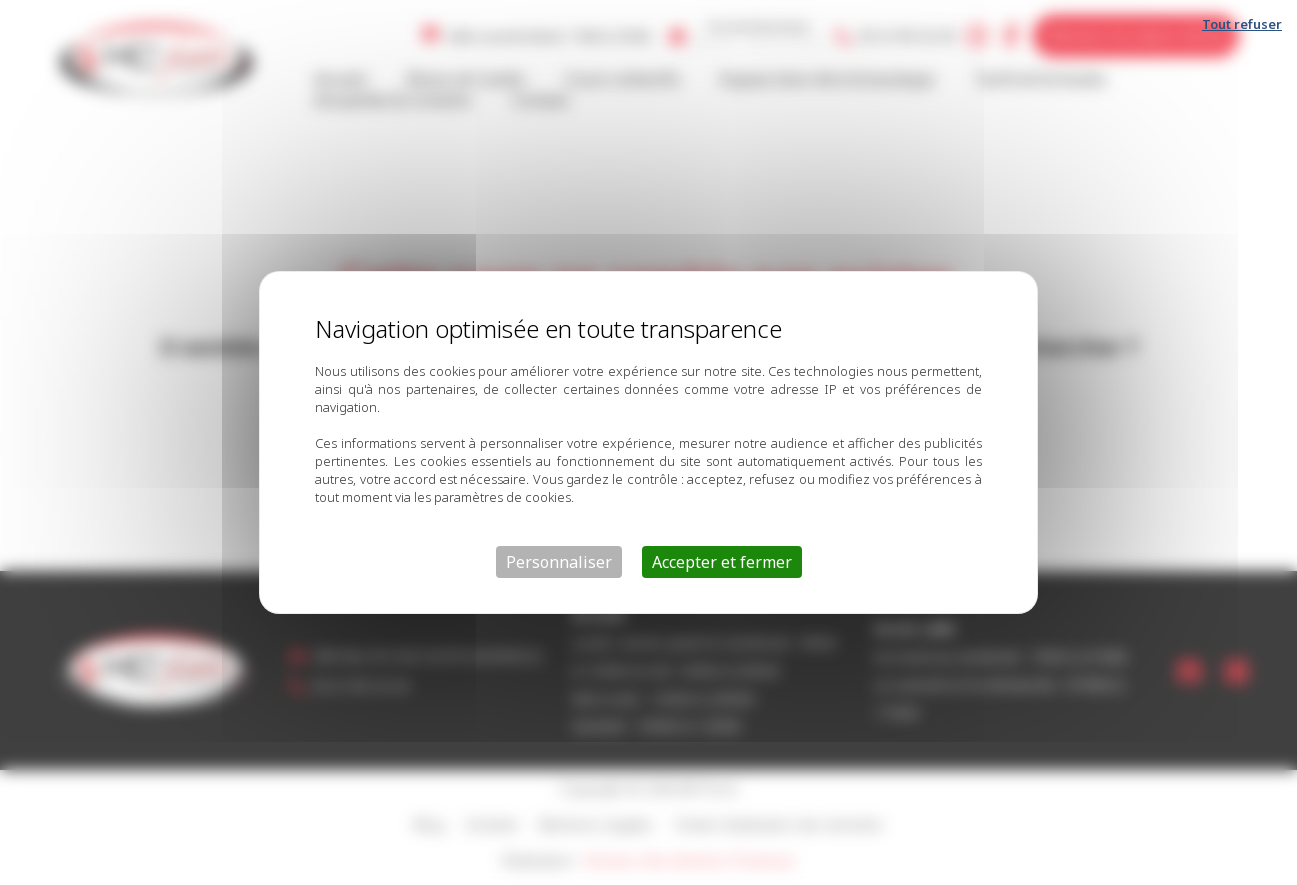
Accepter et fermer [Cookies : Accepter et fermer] (722, 562)
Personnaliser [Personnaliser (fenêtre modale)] (559, 562)
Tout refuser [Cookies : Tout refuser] (1242, 24)
